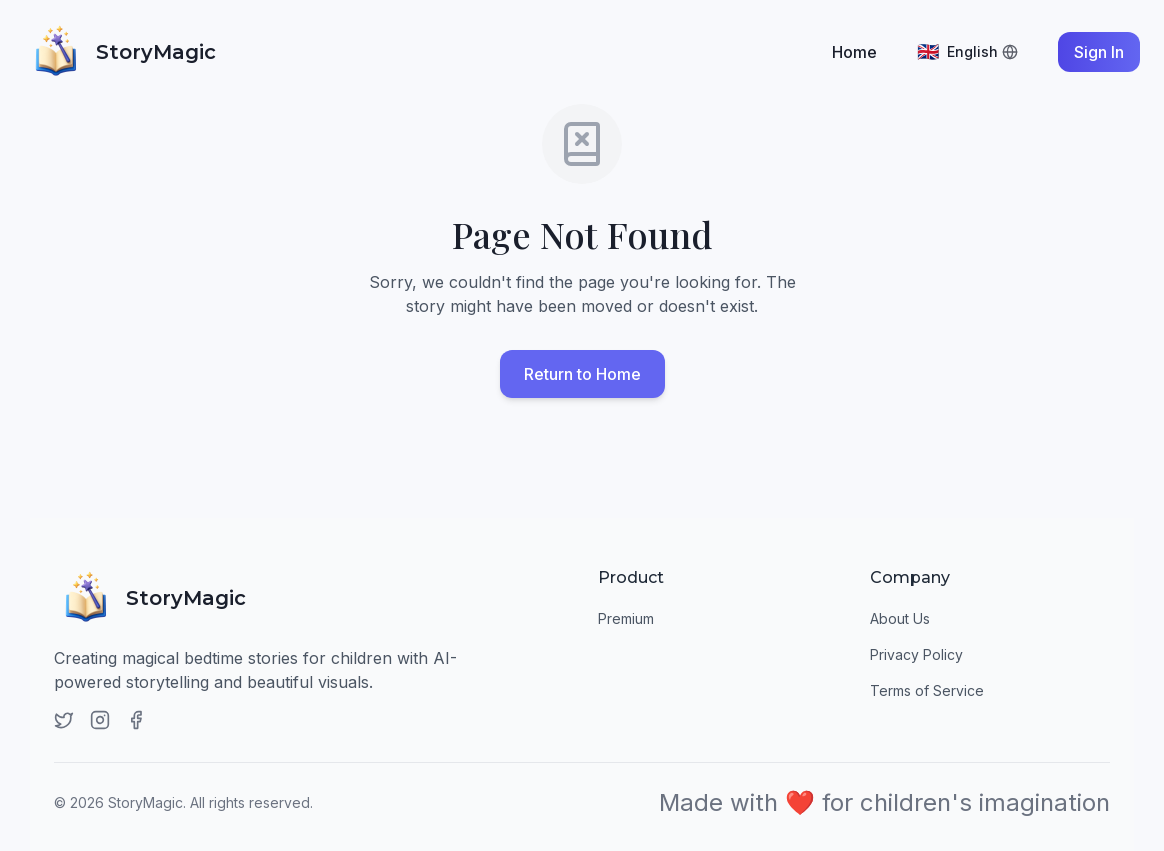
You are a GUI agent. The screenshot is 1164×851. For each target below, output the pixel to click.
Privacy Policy (916, 654)
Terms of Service (927, 690)
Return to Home (582, 375)
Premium (626, 618)
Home (854, 52)
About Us (900, 618)
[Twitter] (64, 720)
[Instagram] (100, 720)
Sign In (1099, 52)
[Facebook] (136, 720)
